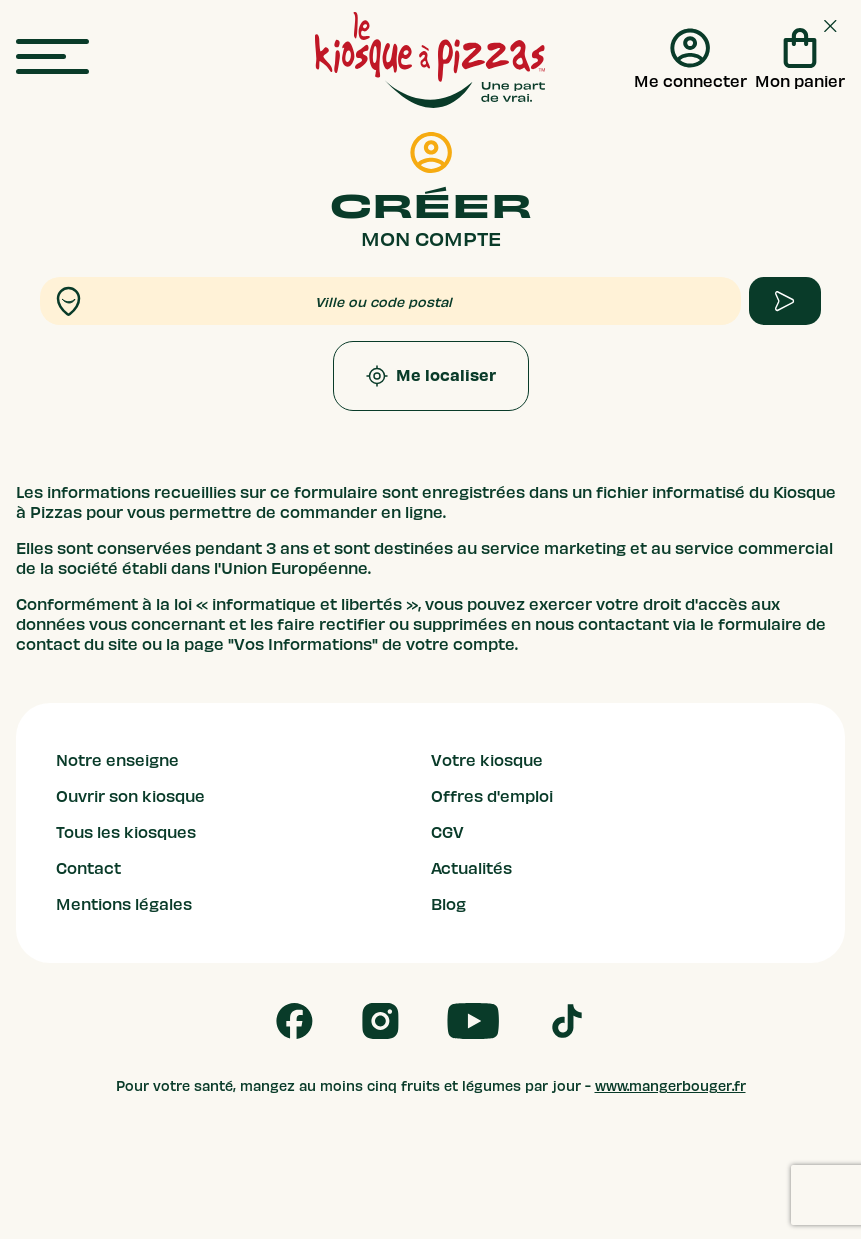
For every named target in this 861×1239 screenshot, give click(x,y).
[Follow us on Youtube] (473, 1021)
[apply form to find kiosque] (785, 301)
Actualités (471, 869)
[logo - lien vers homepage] (430, 60)
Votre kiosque (487, 761)
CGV (447, 833)
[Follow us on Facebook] (294, 1021)
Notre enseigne (117, 761)
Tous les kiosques (126, 833)
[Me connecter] (690, 60)
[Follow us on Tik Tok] (567, 1021)
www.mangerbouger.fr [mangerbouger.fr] (670, 1086)
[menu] (52, 57)
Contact (88, 869)
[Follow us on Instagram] (380, 1021)
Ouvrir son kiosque (130, 797)
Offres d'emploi (492, 797)
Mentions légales (124, 905)
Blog (448, 905)
